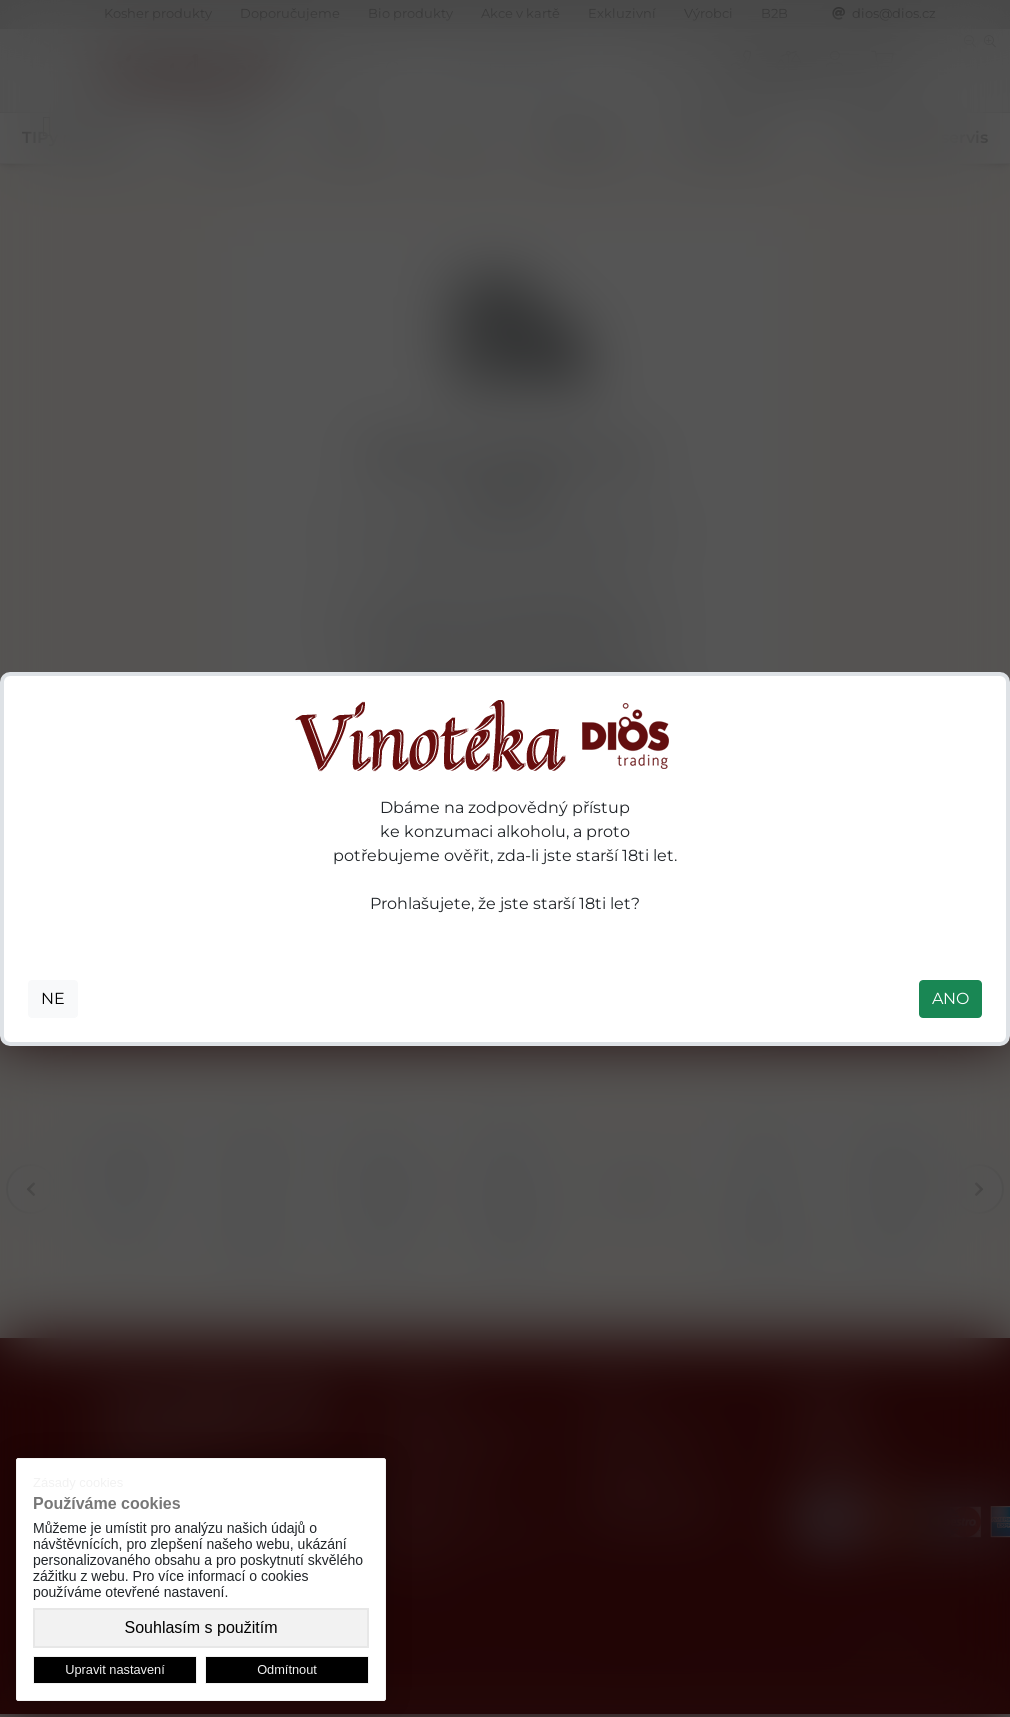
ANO (950, 998)
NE (53, 998)
